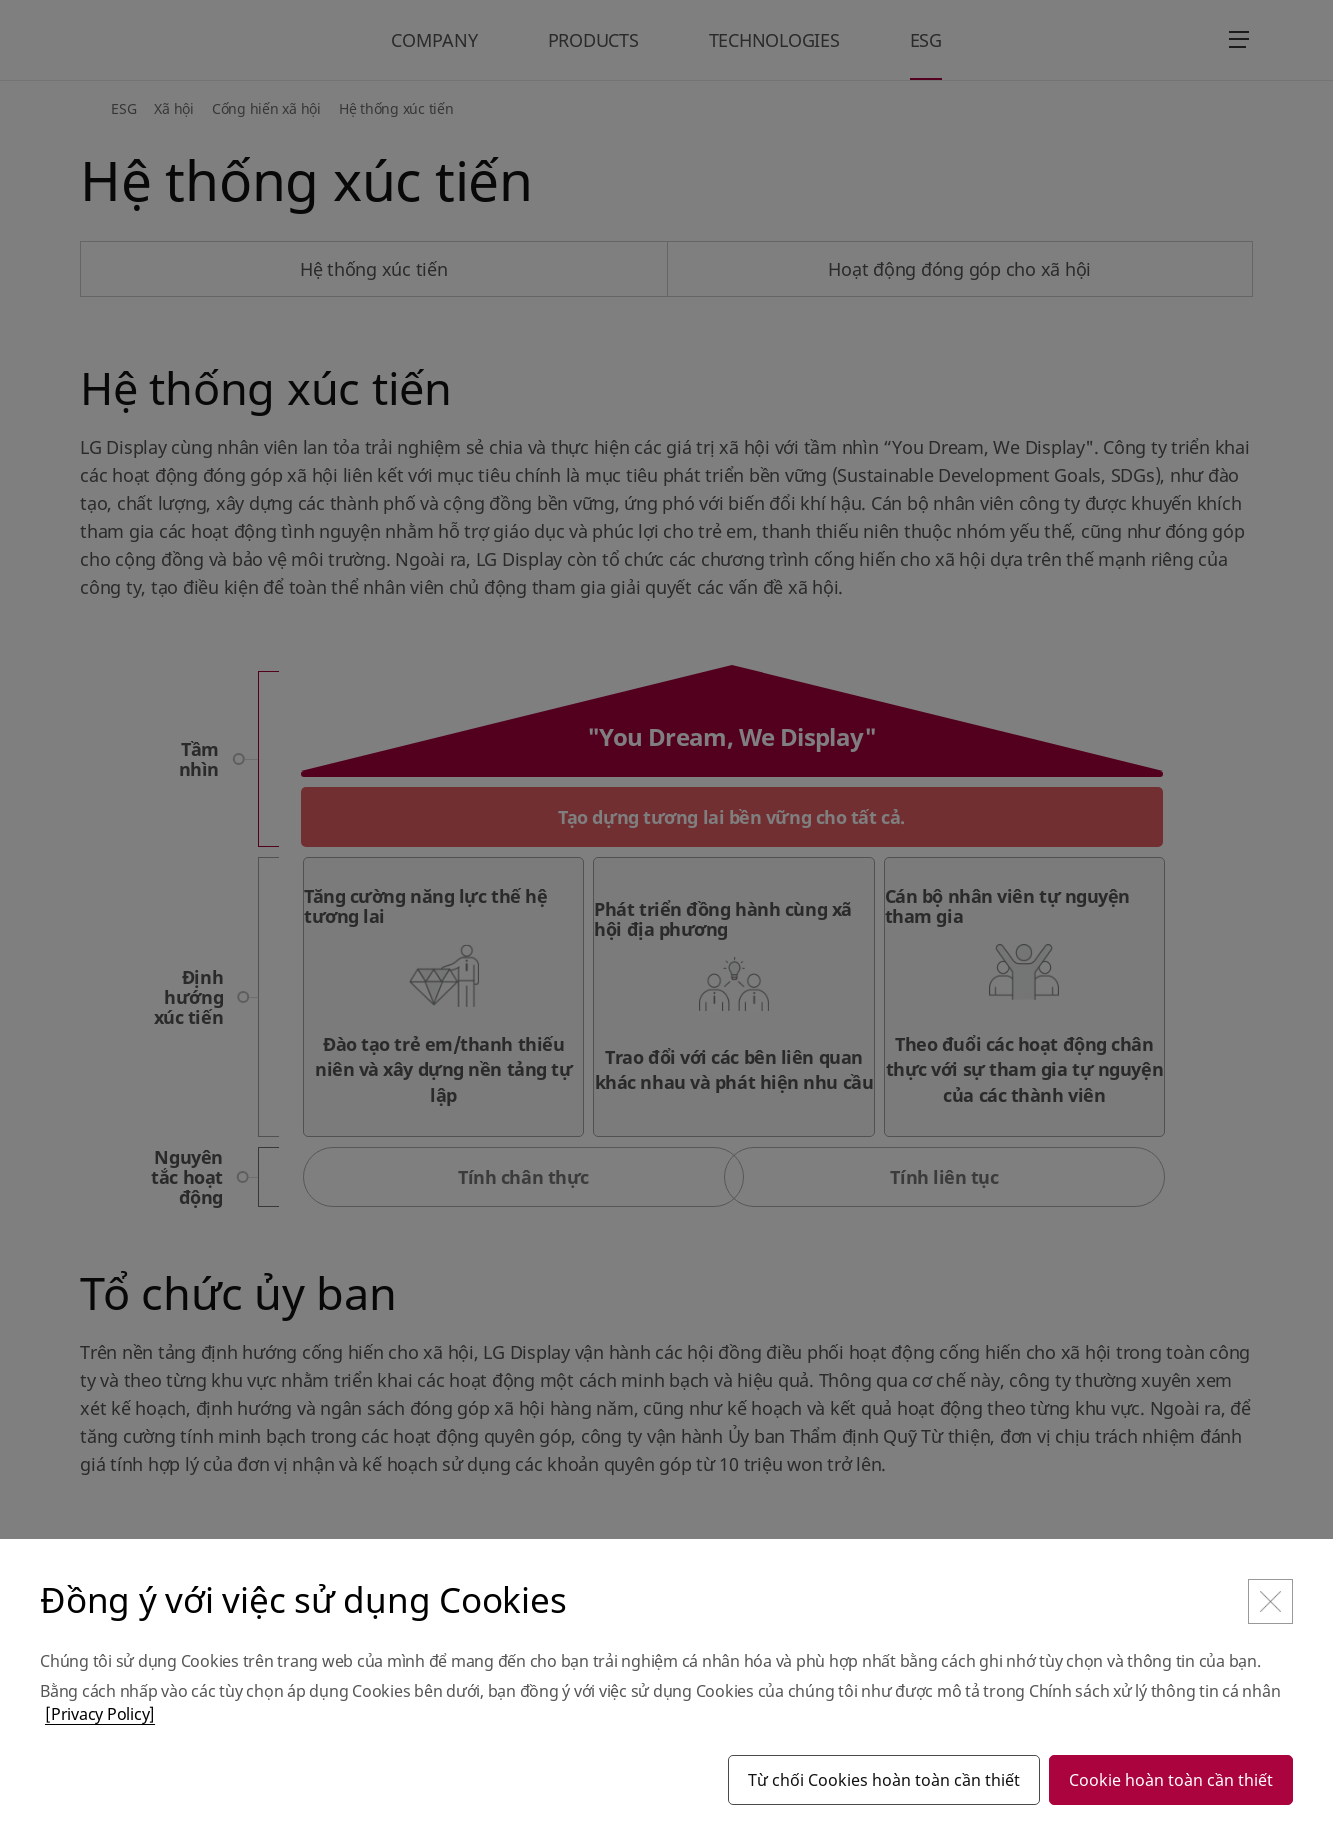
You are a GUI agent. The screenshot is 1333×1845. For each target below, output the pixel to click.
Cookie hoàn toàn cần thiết (1171, 1780)
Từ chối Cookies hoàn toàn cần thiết (884, 1780)
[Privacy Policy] (100, 1714)
